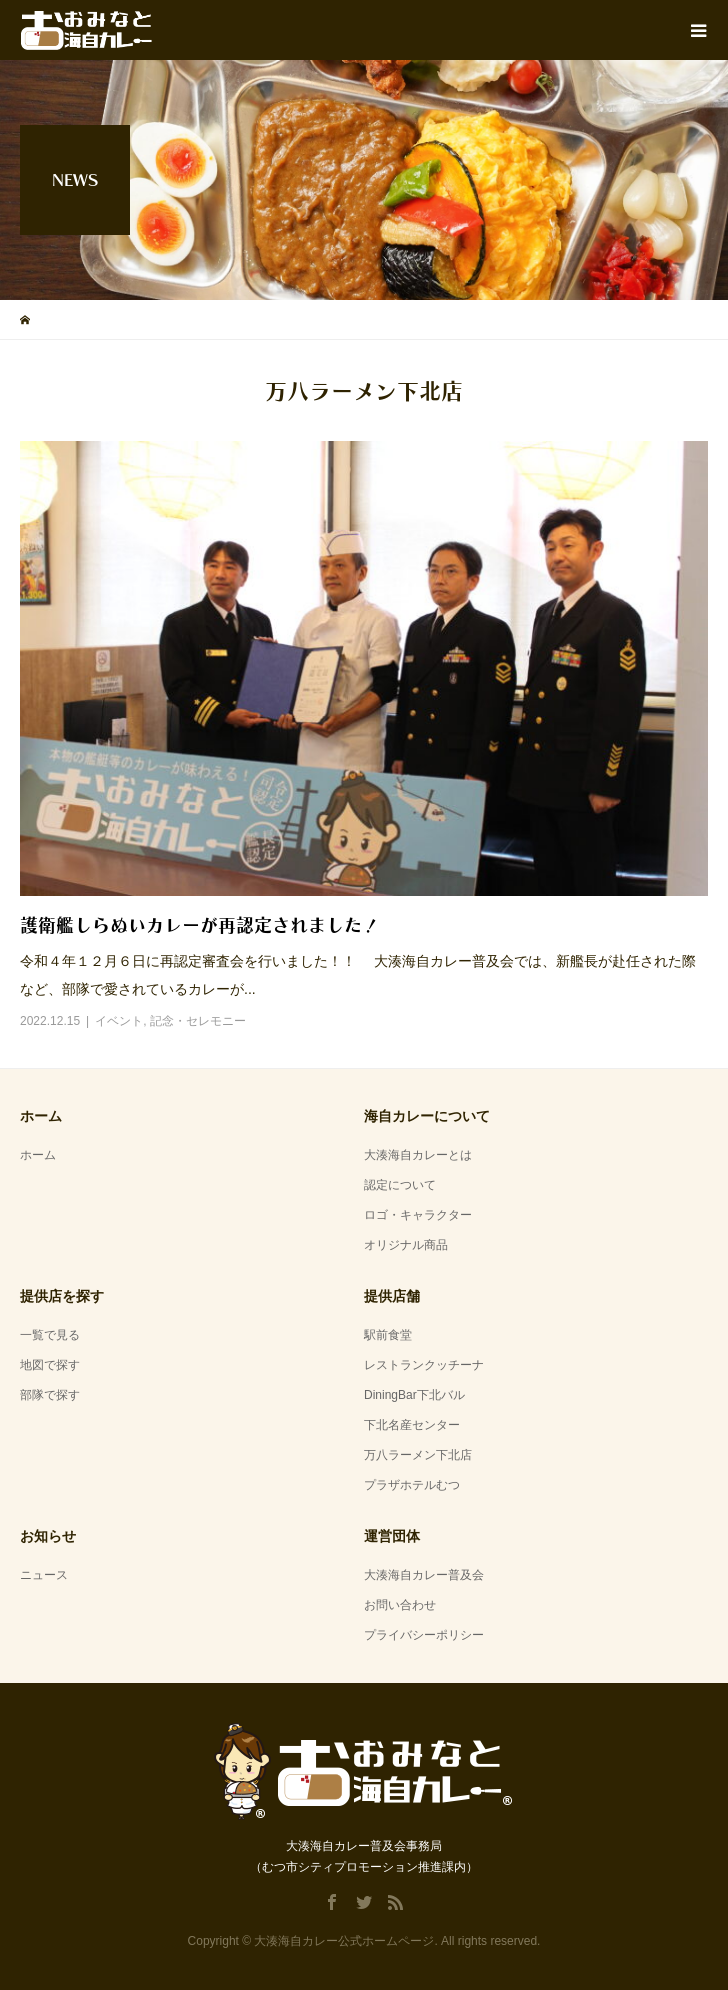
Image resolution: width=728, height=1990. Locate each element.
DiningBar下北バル (414, 1395)
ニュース (44, 1575)
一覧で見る (50, 1335)
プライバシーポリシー (424, 1635)
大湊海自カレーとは (418, 1155)
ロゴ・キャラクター (418, 1215)
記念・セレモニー (198, 1021)
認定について (400, 1185)
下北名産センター (412, 1425)
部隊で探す (50, 1395)
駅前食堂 (388, 1335)
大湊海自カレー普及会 (424, 1575)
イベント (119, 1021)
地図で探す (50, 1365)
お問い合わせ (400, 1605)
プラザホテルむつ (412, 1485)
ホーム (38, 1155)
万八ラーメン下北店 (418, 1455)
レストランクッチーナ (424, 1365)
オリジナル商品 (406, 1245)
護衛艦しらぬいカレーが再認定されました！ (200, 925)
